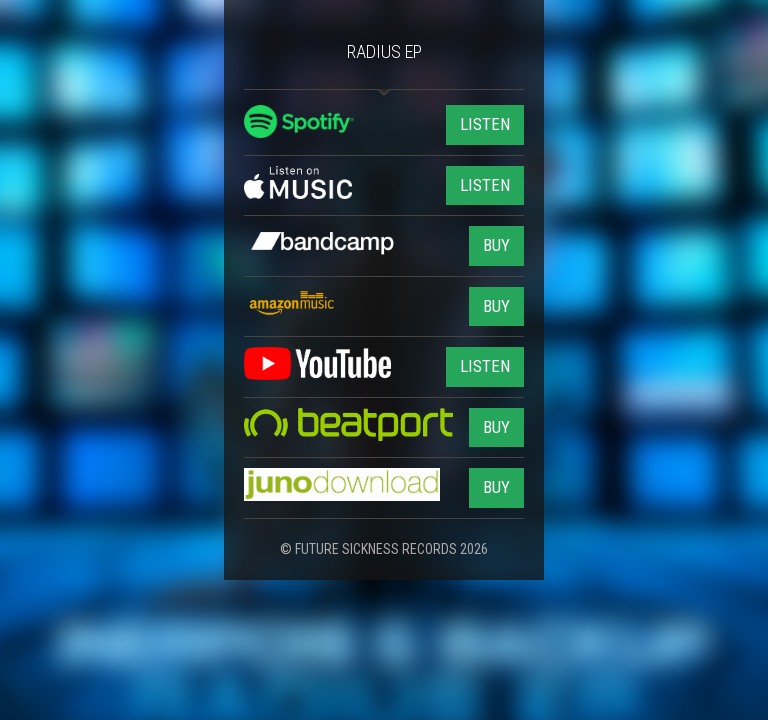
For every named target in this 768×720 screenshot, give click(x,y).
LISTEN (485, 124)
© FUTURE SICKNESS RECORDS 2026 (384, 549)
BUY (496, 245)
